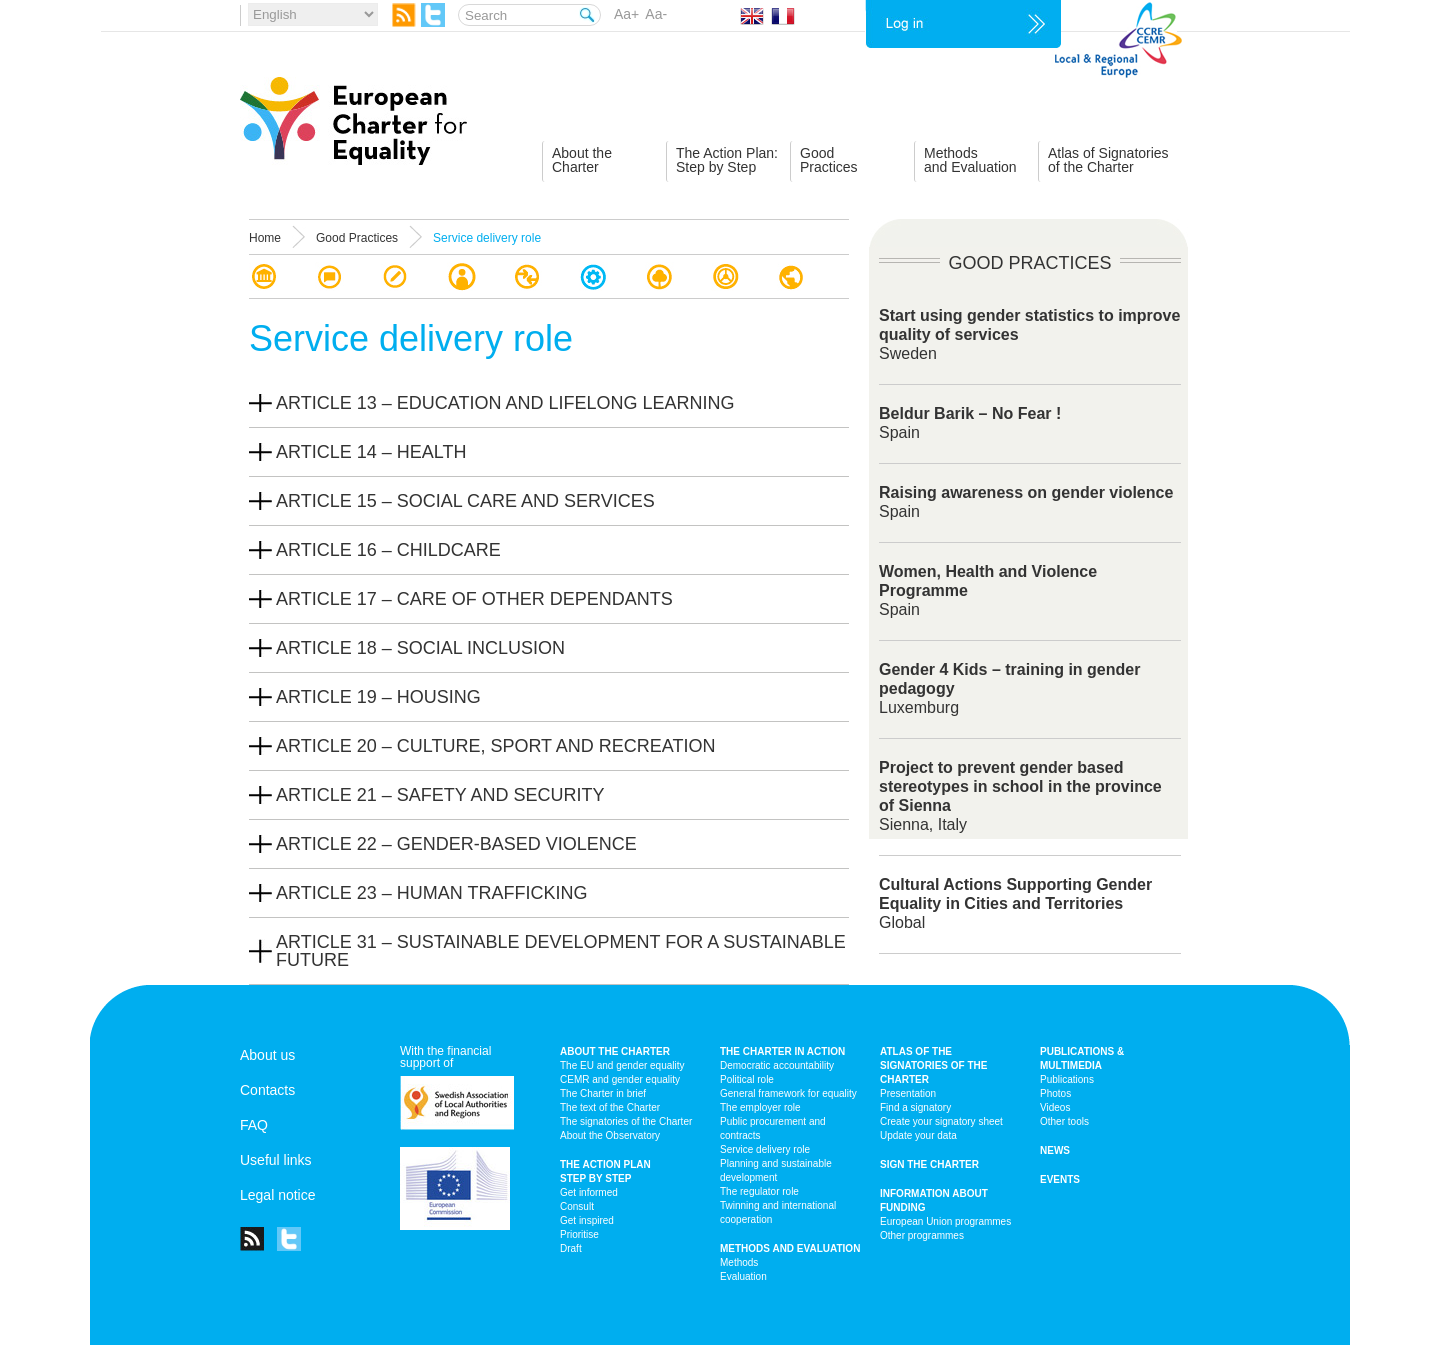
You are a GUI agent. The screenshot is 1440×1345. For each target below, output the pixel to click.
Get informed (589, 1192)
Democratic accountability (777, 1065)
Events (1060, 1179)
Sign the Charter (929, 1164)
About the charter (615, 1051)
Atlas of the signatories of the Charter (933, 1065)
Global (1015, 903)
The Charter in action (782, 1051)
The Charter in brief (603, 1093)
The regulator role (759, 1191)
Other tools (1064, 1121)
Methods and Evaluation (790, 1248)
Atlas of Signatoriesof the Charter (1108, 160)
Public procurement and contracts (773, 1128)
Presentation (908, 1093)
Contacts (267, 1090)
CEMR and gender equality (620, 1079)
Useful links (276, 1160)
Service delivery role (765, 1149)
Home (265, 238)
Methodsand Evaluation (970, 160)
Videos (1055, 1107)
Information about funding (934, 1200)
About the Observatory (610, 1135)
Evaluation (743, 1276)
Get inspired (587, 1220)
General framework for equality (788, 1093)
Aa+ (626, 14)
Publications (1067, 1079)
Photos (1055, 1093)
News (1055, 1150)
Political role (747, 1079)
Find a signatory (915, 1107)
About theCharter (582, 160)
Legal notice (278, 1195)
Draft (571, 1248)
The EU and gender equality (622, 1065)
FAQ (254, 1125)
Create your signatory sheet (941, 1121)
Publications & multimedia (1082, 1058)
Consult (577, 1206)
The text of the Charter (610, 1107)
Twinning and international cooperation (778, 1212)
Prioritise (579, 1234)
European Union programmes (945, 1221)
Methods (739, 1262)
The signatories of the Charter (626, 1121)
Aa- (656, 14)
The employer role (760, 1107)
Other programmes (922, 1235)
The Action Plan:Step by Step (727, 160)
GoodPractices (829, 160)
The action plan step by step (605, 1171)
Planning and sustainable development (776, 1170)
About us (267, 1055)
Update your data (918, 1135)
